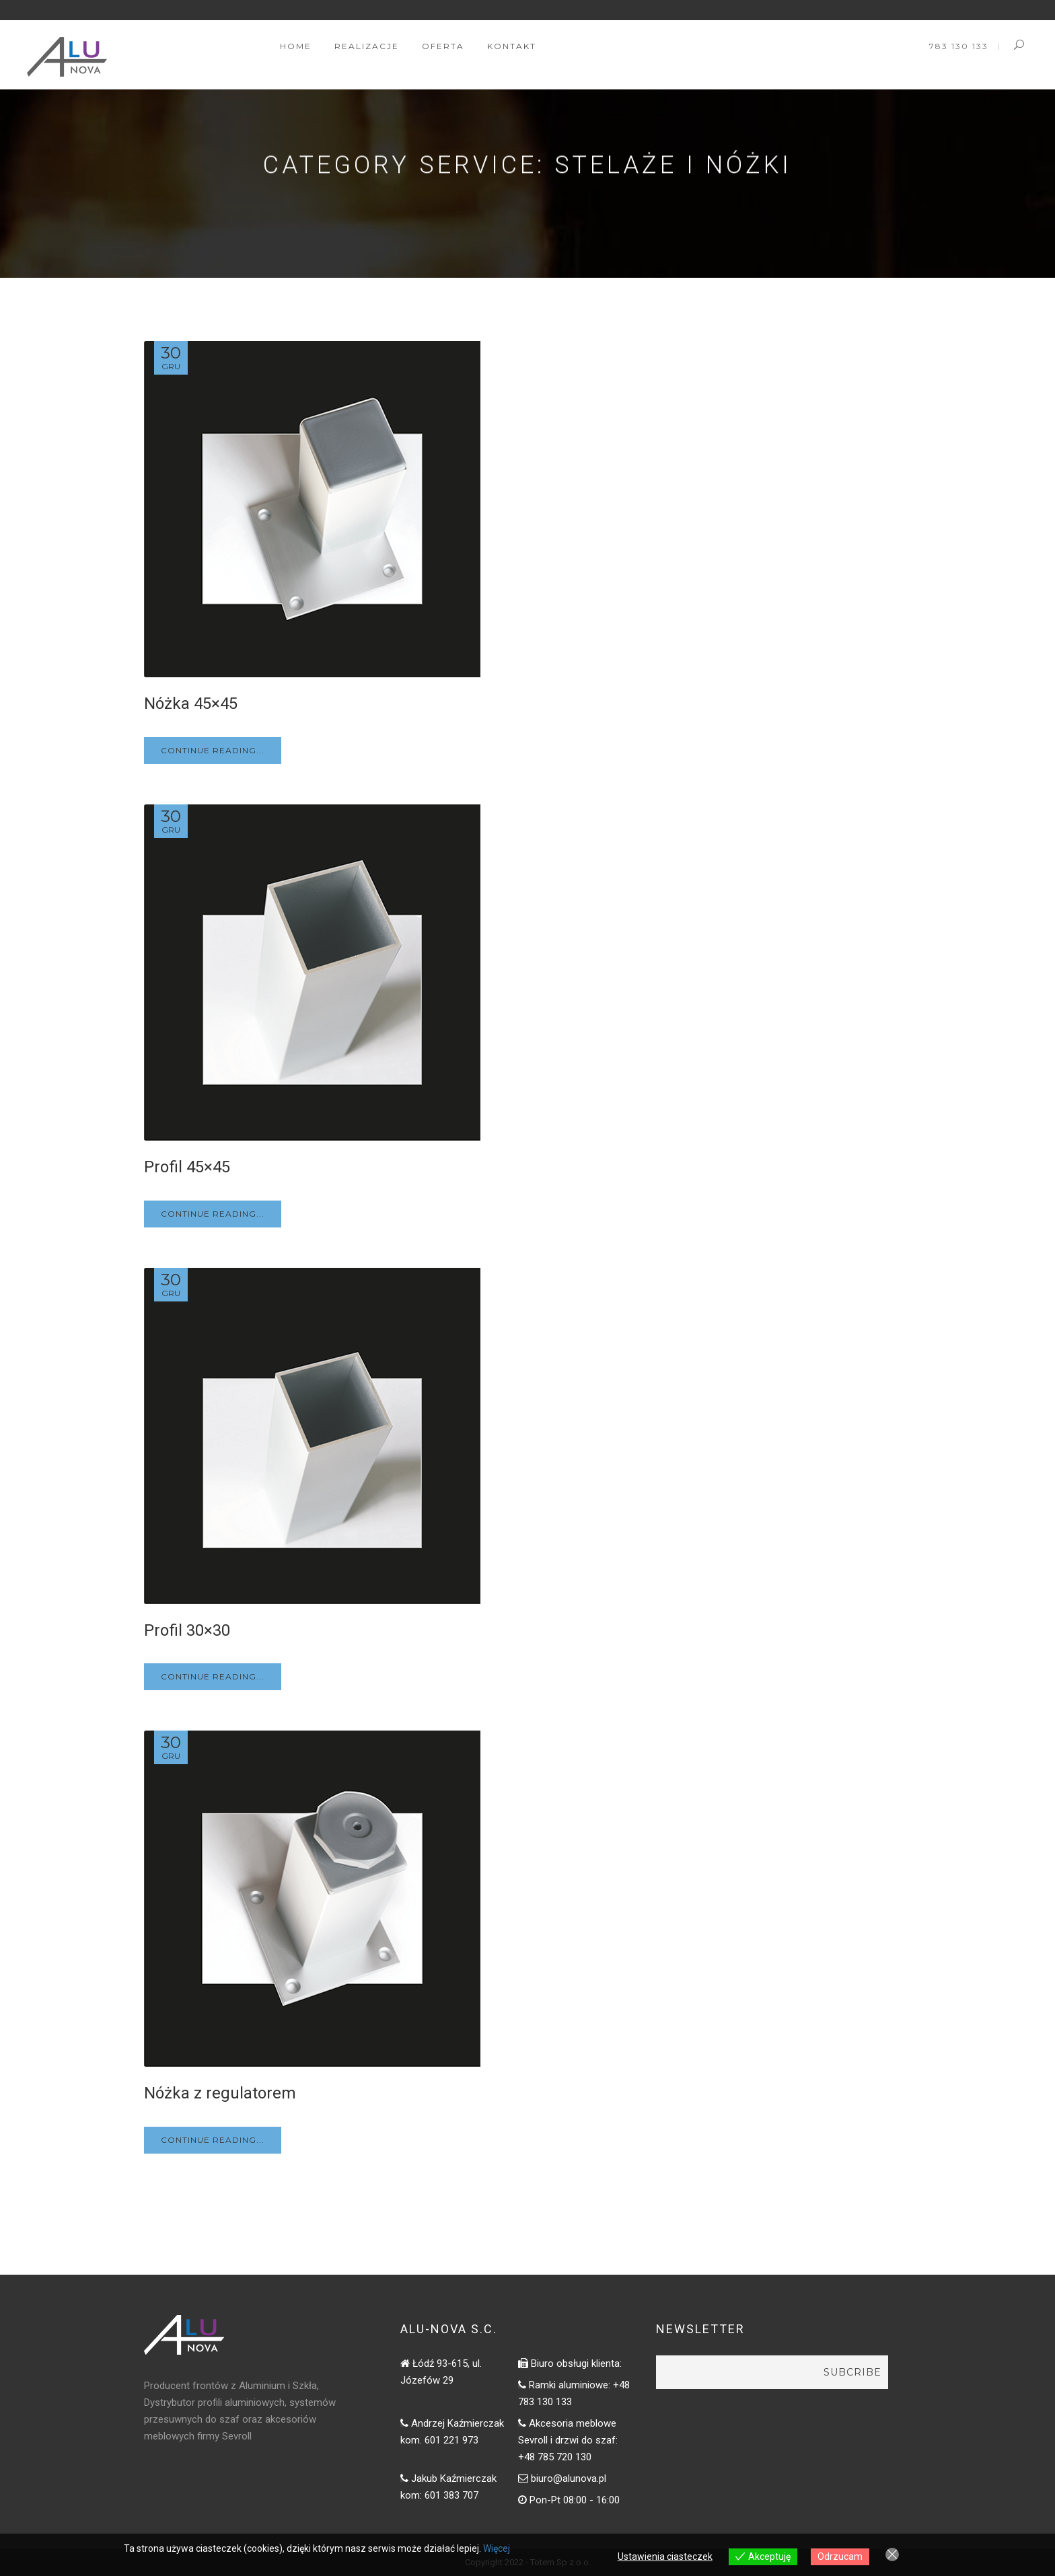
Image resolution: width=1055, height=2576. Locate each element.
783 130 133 (958, 46)
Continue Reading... (212, 750)
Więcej (496, 2548)
